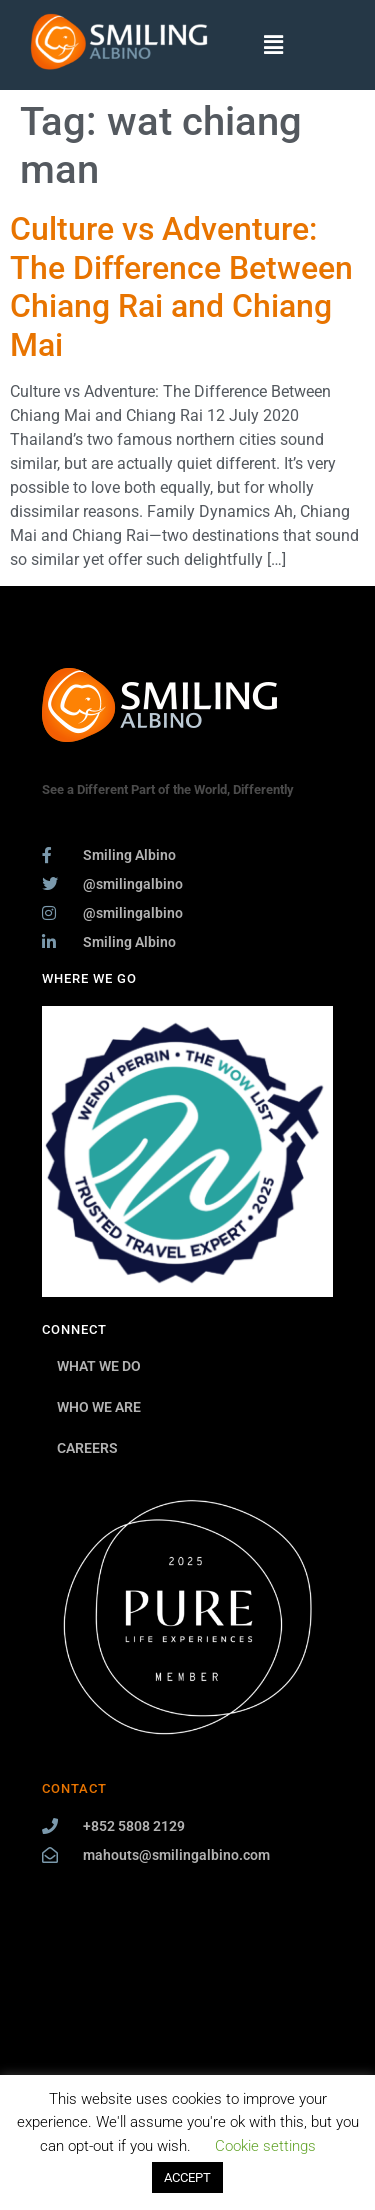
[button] (274, 45)
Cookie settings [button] (265, 2146)
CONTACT (74, 1788)
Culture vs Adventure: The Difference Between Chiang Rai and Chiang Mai (181, 286)
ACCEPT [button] (187, 2177)
